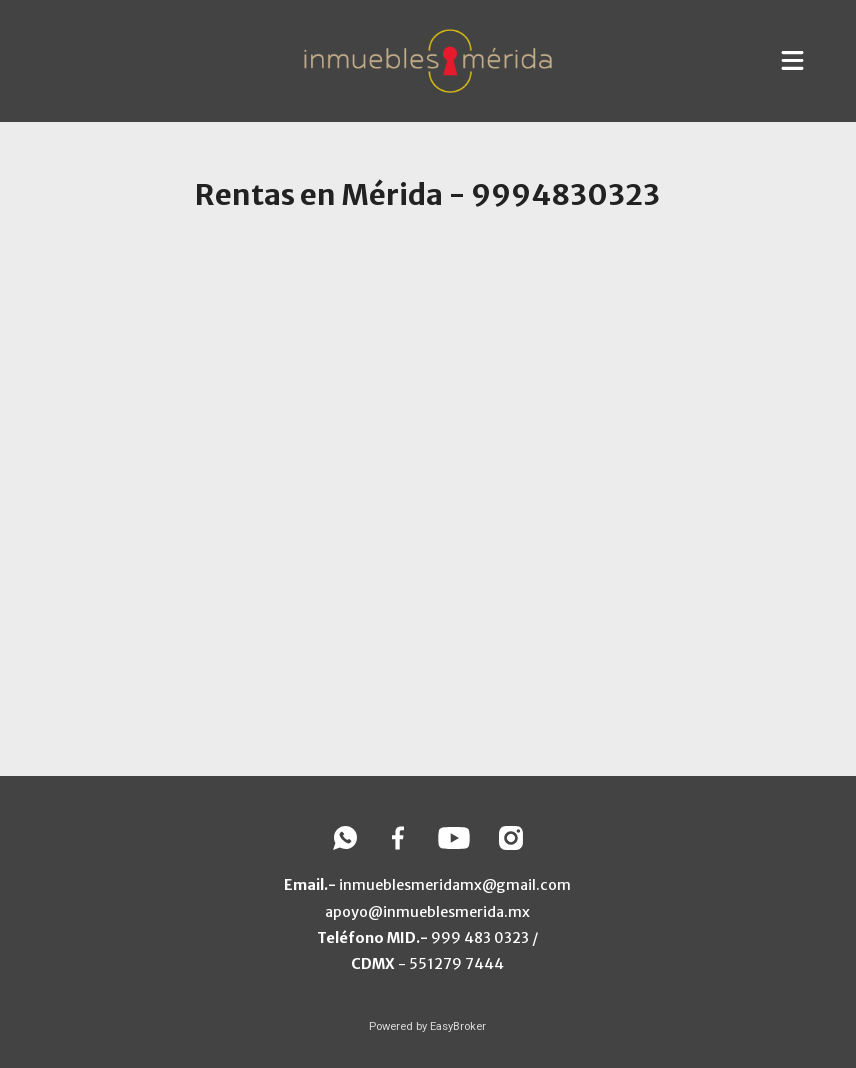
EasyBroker (458, 1026)
